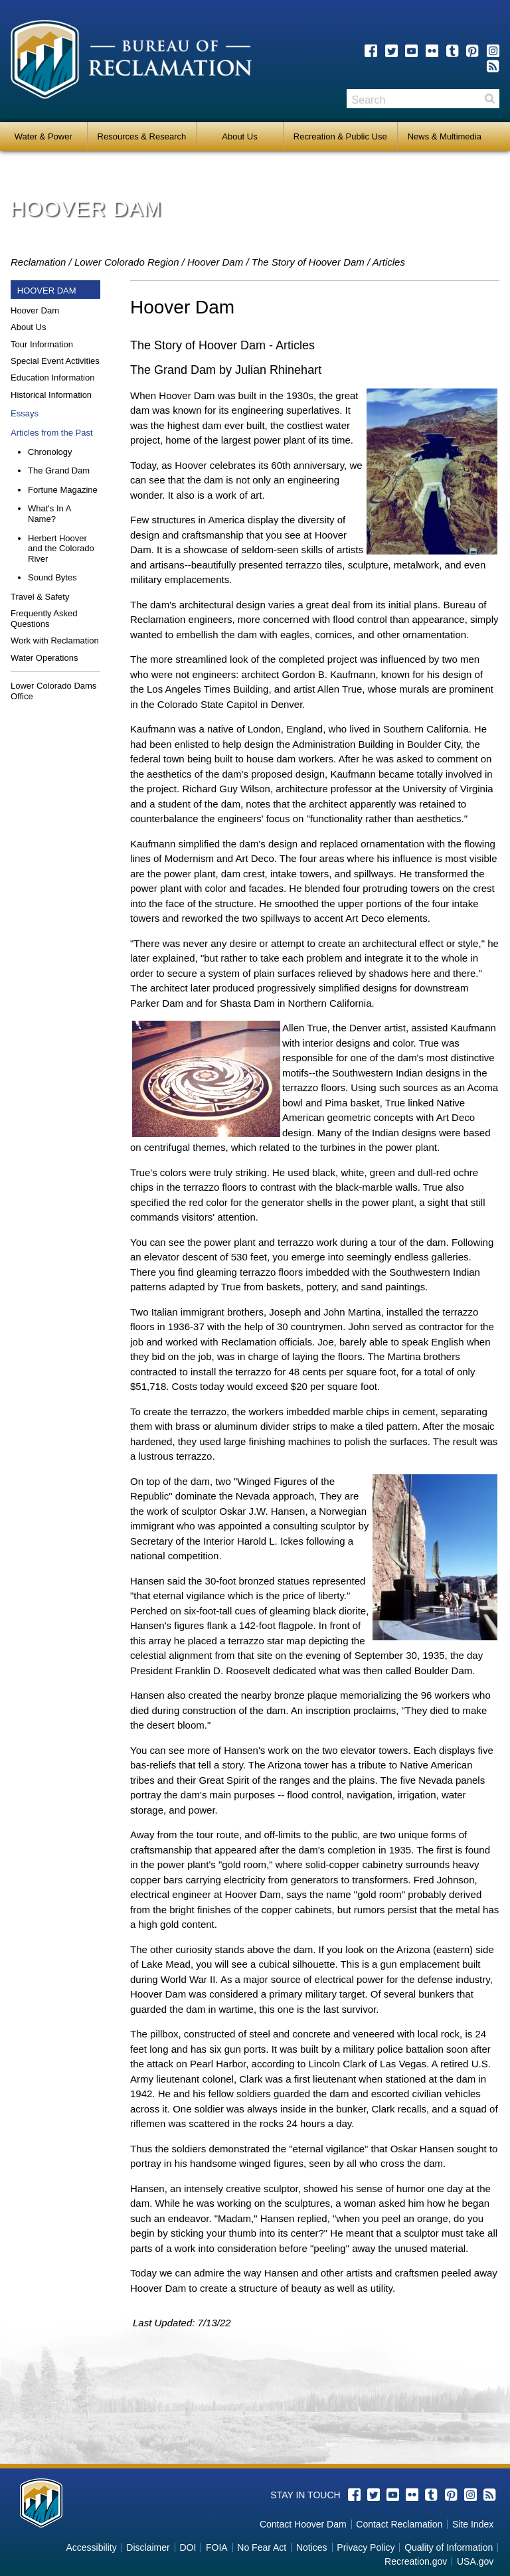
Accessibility (91, 2547)
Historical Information (51, 395)
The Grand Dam (59, 470)
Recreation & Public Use (340, 136)
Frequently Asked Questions (44, 618)
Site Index (472, 2524)
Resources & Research (142, 136)
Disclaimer (147, 2547)
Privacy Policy (365, 2547)
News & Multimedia (444, 136)
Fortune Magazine (63, 490)
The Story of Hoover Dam (308, 262)
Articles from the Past (52, 433)
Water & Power (43, 136)
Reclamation (38, 262)
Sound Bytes (52, 577)
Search (489, 98)
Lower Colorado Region (126, 262)
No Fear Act (261, 2547)
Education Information (52, 378)
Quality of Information (448, 2547)
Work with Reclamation (55, 640)
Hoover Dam (215, 262)
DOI (187, 2547)
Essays (25, 413)
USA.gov (475, 2561)
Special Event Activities (55, 361)
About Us (239, 136)
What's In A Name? (49, 513)
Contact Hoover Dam (303, 2524)
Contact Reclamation (399, 2524)
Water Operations (44, 658)
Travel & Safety (40, 597)
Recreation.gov (415, 2561)
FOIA (217, 2547)
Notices (311, 2547)
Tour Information (42, 344)
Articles (389, 262)
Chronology (50, 452)
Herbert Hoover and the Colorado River (61, 548)
